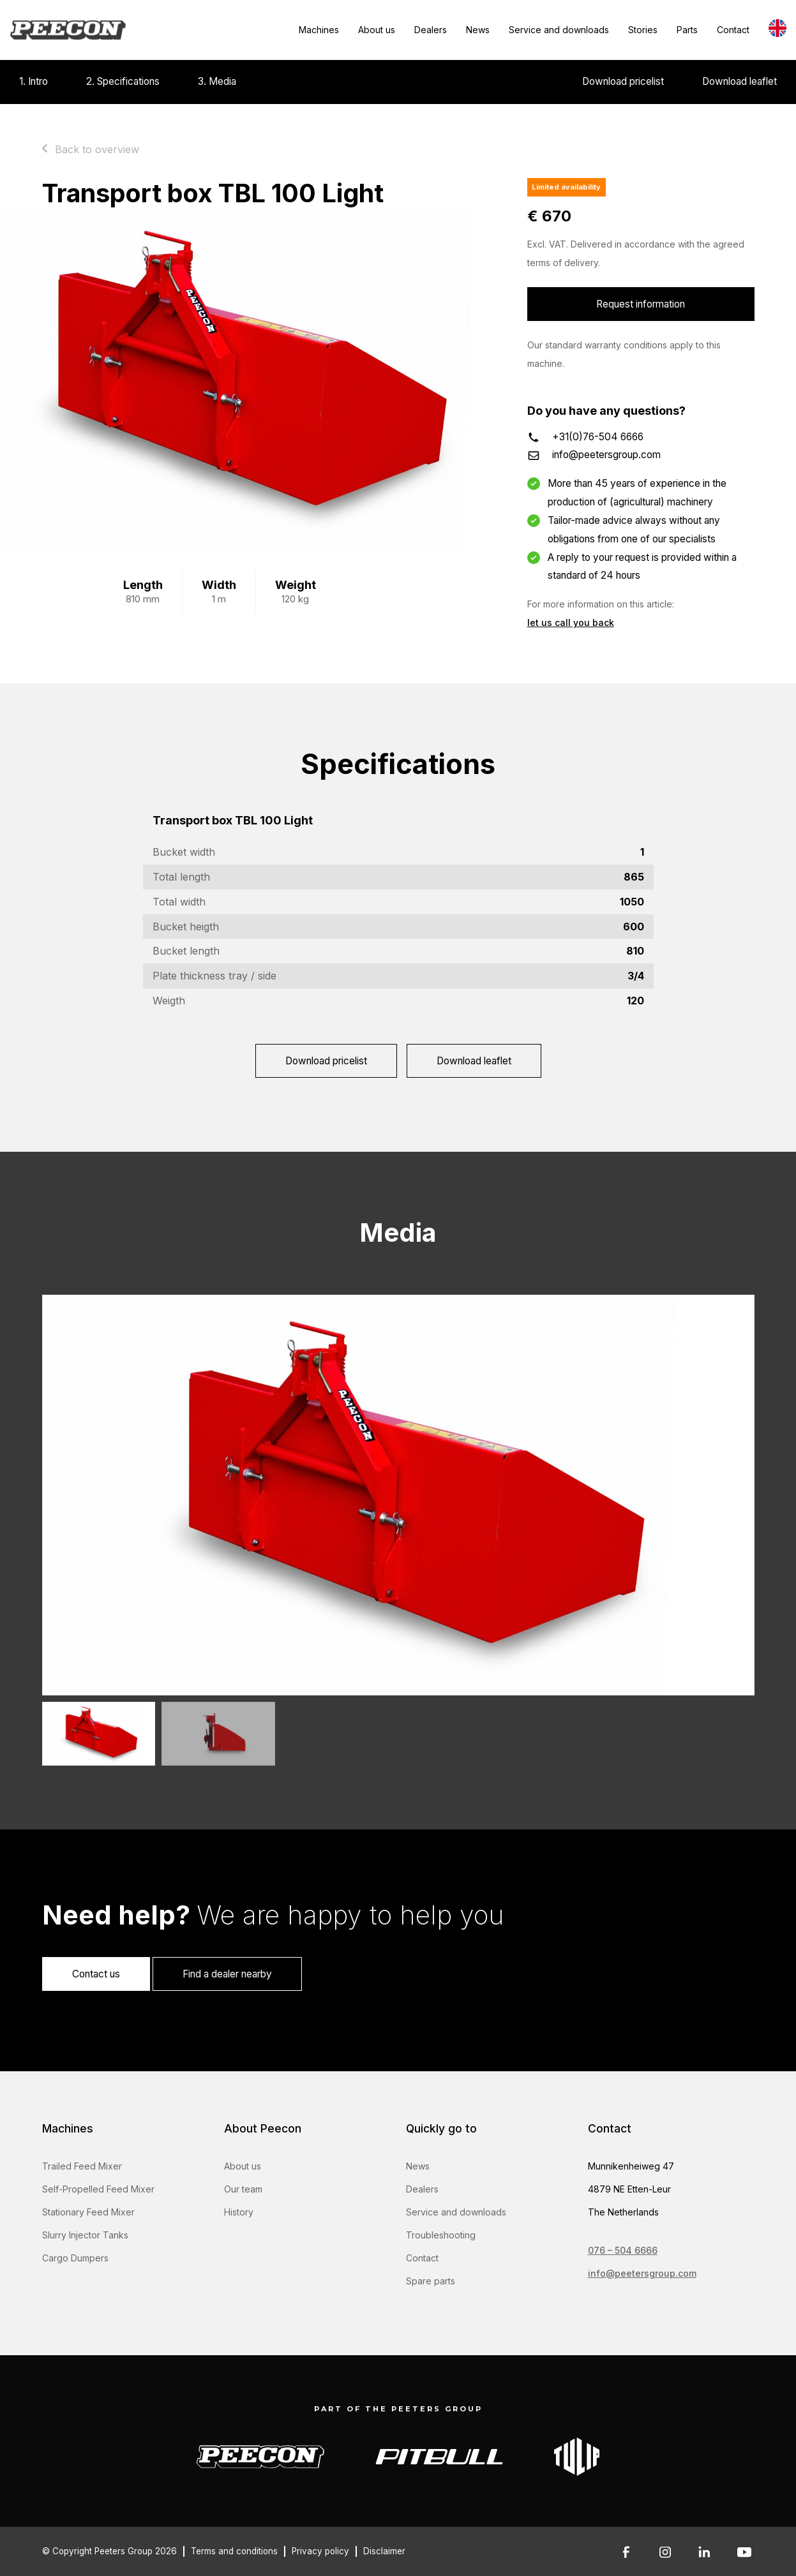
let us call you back (570, 622)
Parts (687, 29)
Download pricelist (623, 81)
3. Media (217, 81)
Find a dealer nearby (227, 1974)
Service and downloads (559, 29)
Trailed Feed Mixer (82, 2166)
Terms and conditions (234, 2551)
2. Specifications (123, 81)
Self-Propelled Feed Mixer (98, 2189)
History (238, 2212)
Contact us (96, 1974)
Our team (243, 2189)
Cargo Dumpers (75, 2257)
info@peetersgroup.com (606, 455)
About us (376, 29)
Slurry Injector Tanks (85, 2235)
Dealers (430, 29)
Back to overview (97, 149)
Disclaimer (384, 2551)
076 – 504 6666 (622, 2250)
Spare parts (430, 2280)
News (478, 29)
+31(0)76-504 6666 (597, 437)
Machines (319, 29)
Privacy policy (320, 2551)
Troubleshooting (441, 2235)
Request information (640, 304)
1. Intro (33, 81)
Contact (733, 29)
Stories (642, 29)
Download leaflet (739, 81)
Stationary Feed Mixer (88, 2212)
